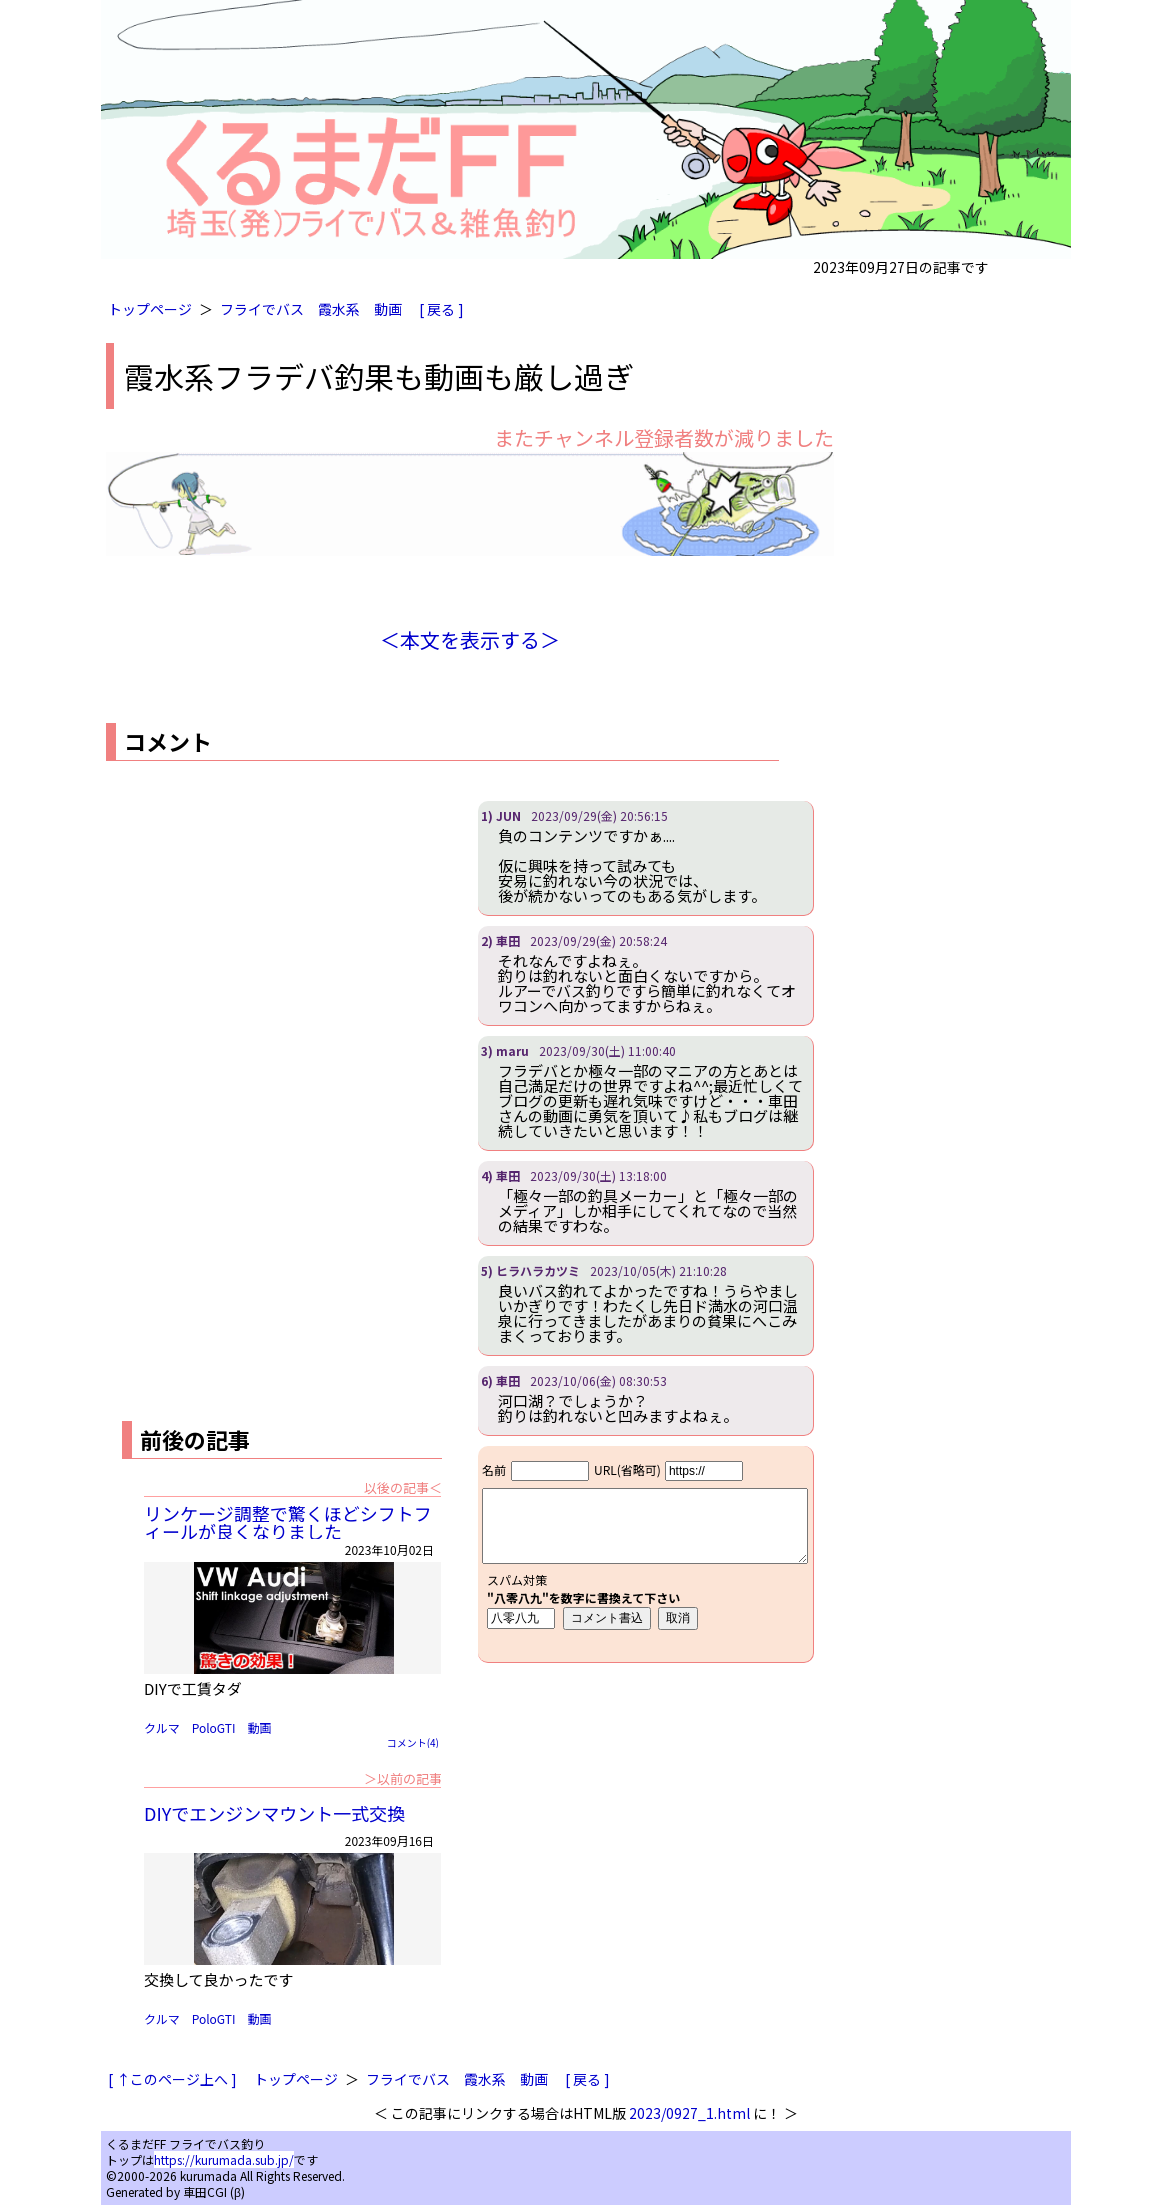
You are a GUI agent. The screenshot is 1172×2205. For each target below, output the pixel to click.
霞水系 (339, 309)
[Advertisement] (274, 941)
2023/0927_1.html (689, 2113)
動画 (388, 309)
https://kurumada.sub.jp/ (224, 2159)
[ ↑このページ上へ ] (172, 2079)
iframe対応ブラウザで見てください (645, 1554)
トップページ (150, 309)
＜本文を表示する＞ (470, 639)
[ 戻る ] (441, 309)
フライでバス (262, 309)
